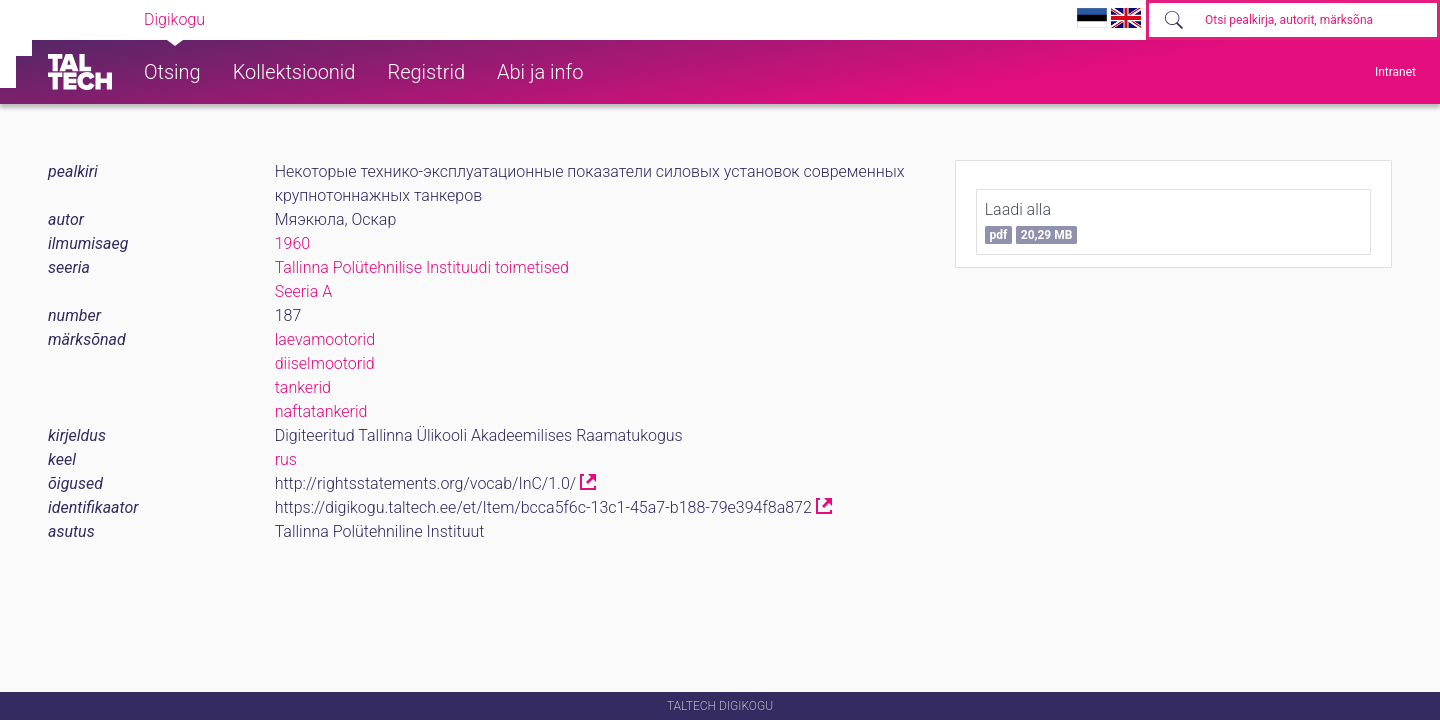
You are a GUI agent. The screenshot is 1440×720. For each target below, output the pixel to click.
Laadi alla (1031, 222)
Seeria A (303, 291)
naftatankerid (321, 411)
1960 (293, 243)
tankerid (303, 387)
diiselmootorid (325, 363)
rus (286, 459)
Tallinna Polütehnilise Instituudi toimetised (422, 267)
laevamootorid (325, 339)
